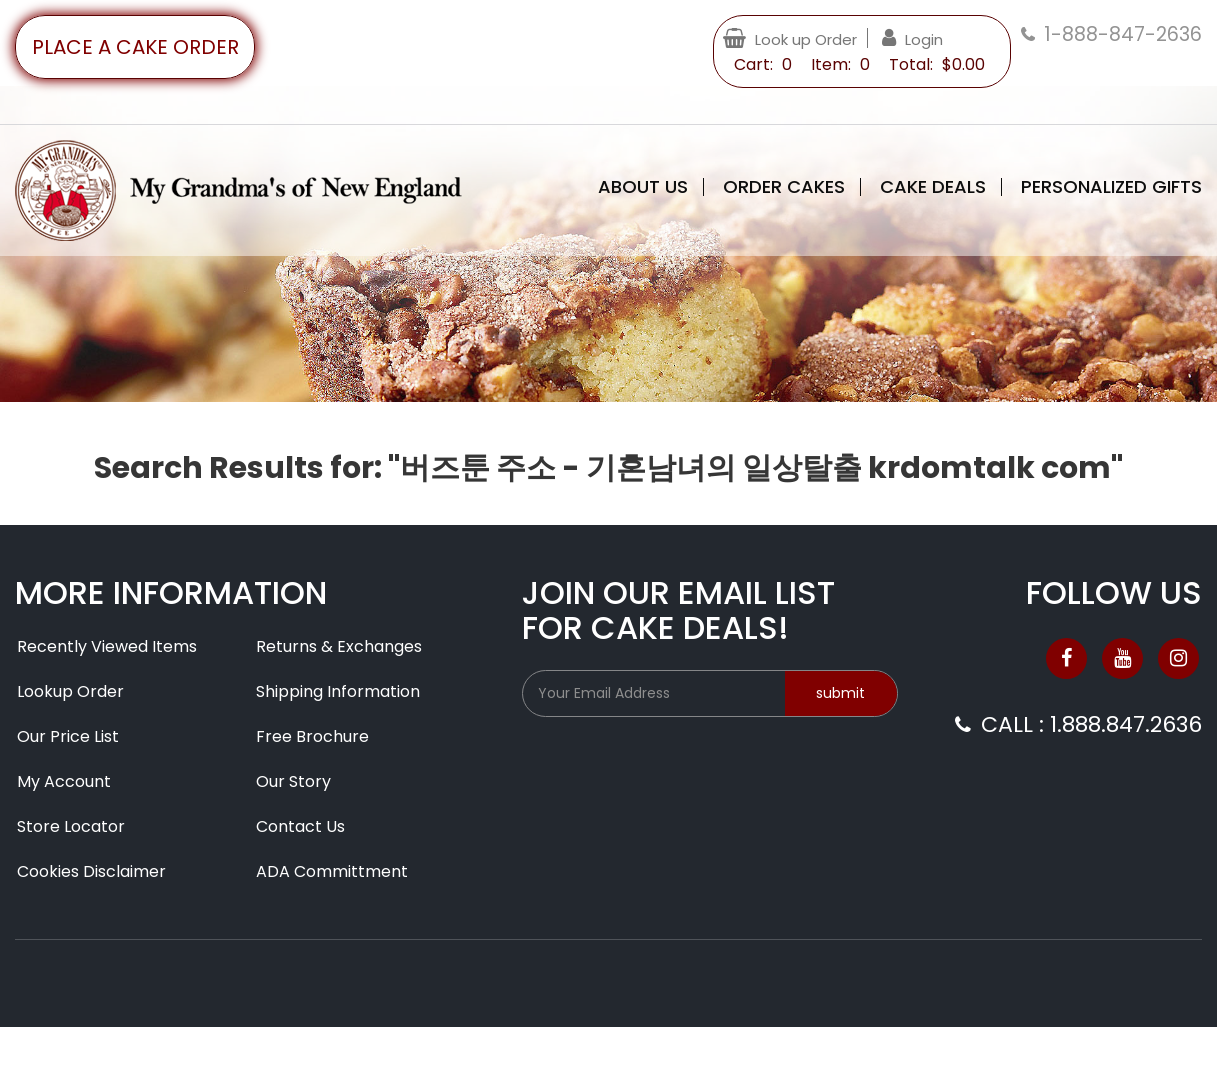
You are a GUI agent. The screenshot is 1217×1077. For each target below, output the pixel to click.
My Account (64, 781)
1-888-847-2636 (1123, 34)
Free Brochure (312, 736)
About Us (643, 187)
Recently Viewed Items (107, 646)
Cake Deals (933, 187)
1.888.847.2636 (1126, 724)
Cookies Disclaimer (91, 871)
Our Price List (68, 736)
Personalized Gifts (1111, 187)
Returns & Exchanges (339, 646)
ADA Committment (332, 871)
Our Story (293, 781)
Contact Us (300, 826)
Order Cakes (784, 187)
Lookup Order (70, 691)
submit (840, 693)
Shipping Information (338, 691)
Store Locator (71, 826)
